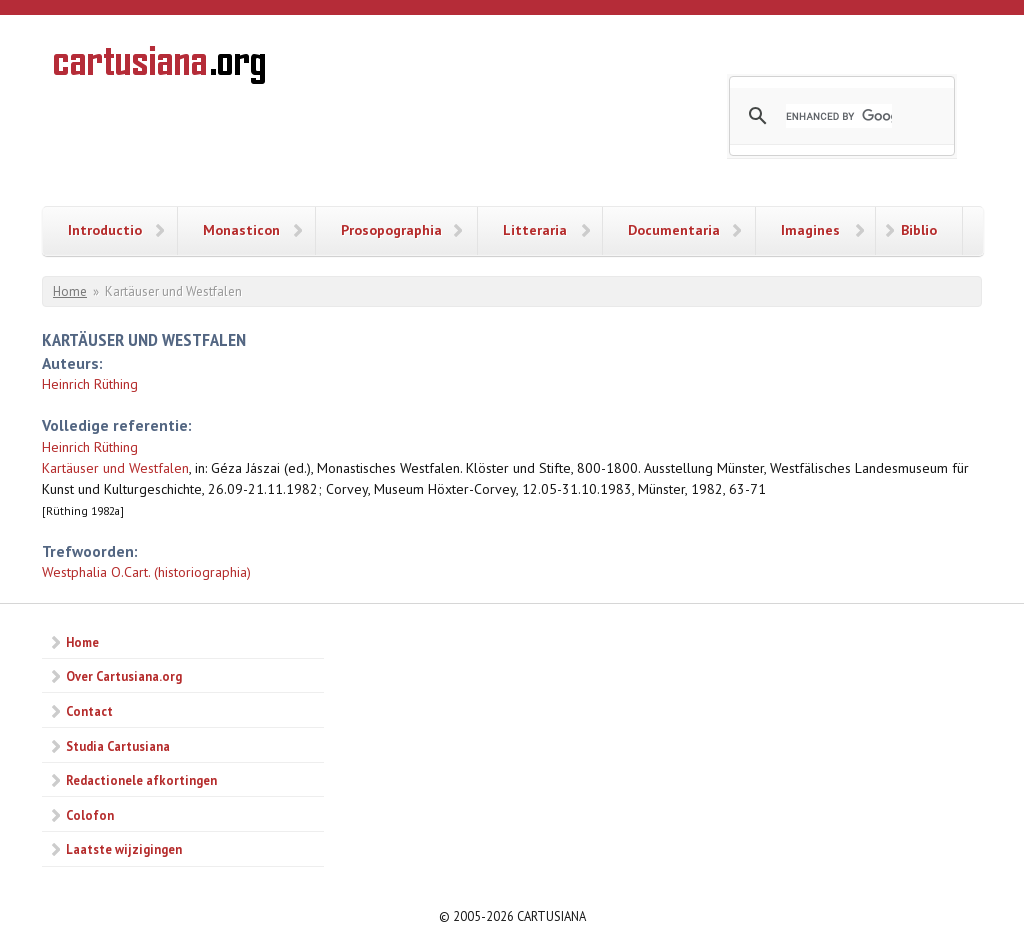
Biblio (919, 230)
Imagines (810, 230)
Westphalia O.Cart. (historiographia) (146, 572)
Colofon (90, 815)
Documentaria (674, 230)
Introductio (105, 230)
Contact (89, 711)
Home (70, 291)
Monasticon (241, 230)
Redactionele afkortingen (141, 780)
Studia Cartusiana (118, 746)
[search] (839, 116)
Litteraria (535, 230)
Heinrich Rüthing (90, 384)
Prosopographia (391, 230)
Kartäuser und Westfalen (115, 468)
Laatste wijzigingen (124, 849)
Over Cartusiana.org (124, 676)
